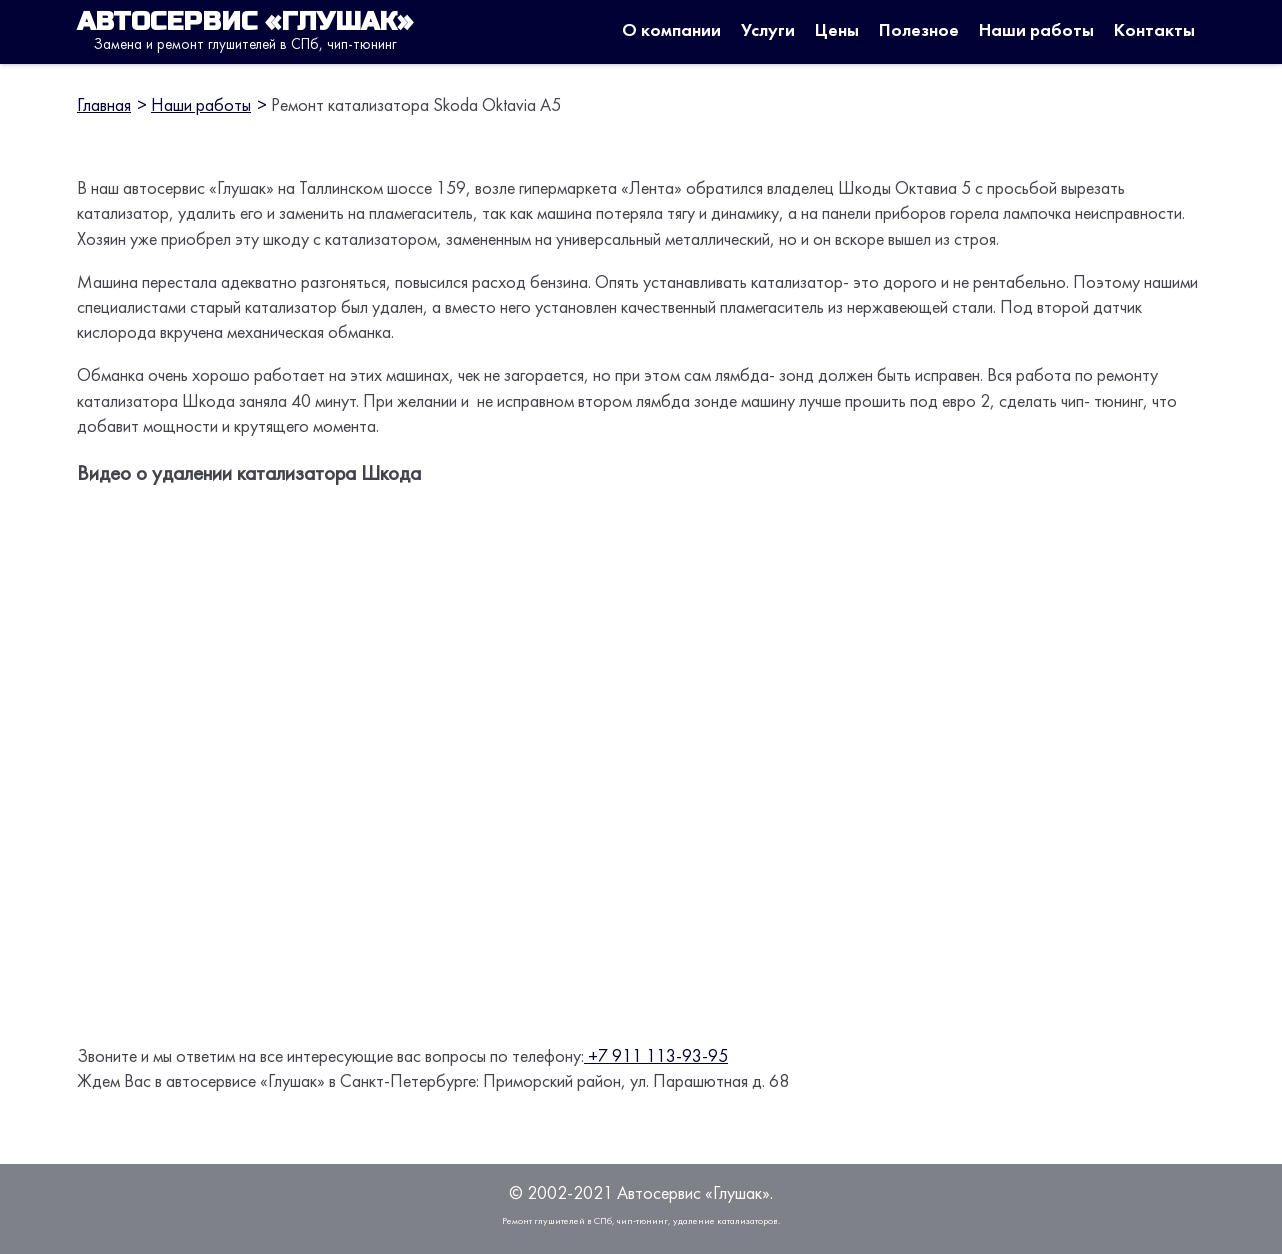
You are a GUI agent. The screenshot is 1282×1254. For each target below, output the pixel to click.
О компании (671, 31)
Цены (837, 31)
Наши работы (1036, 31)
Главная (104, 106)
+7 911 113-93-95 (656, 1057)
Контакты (1154, 31)
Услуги (768, 31)
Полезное (919, 31)
